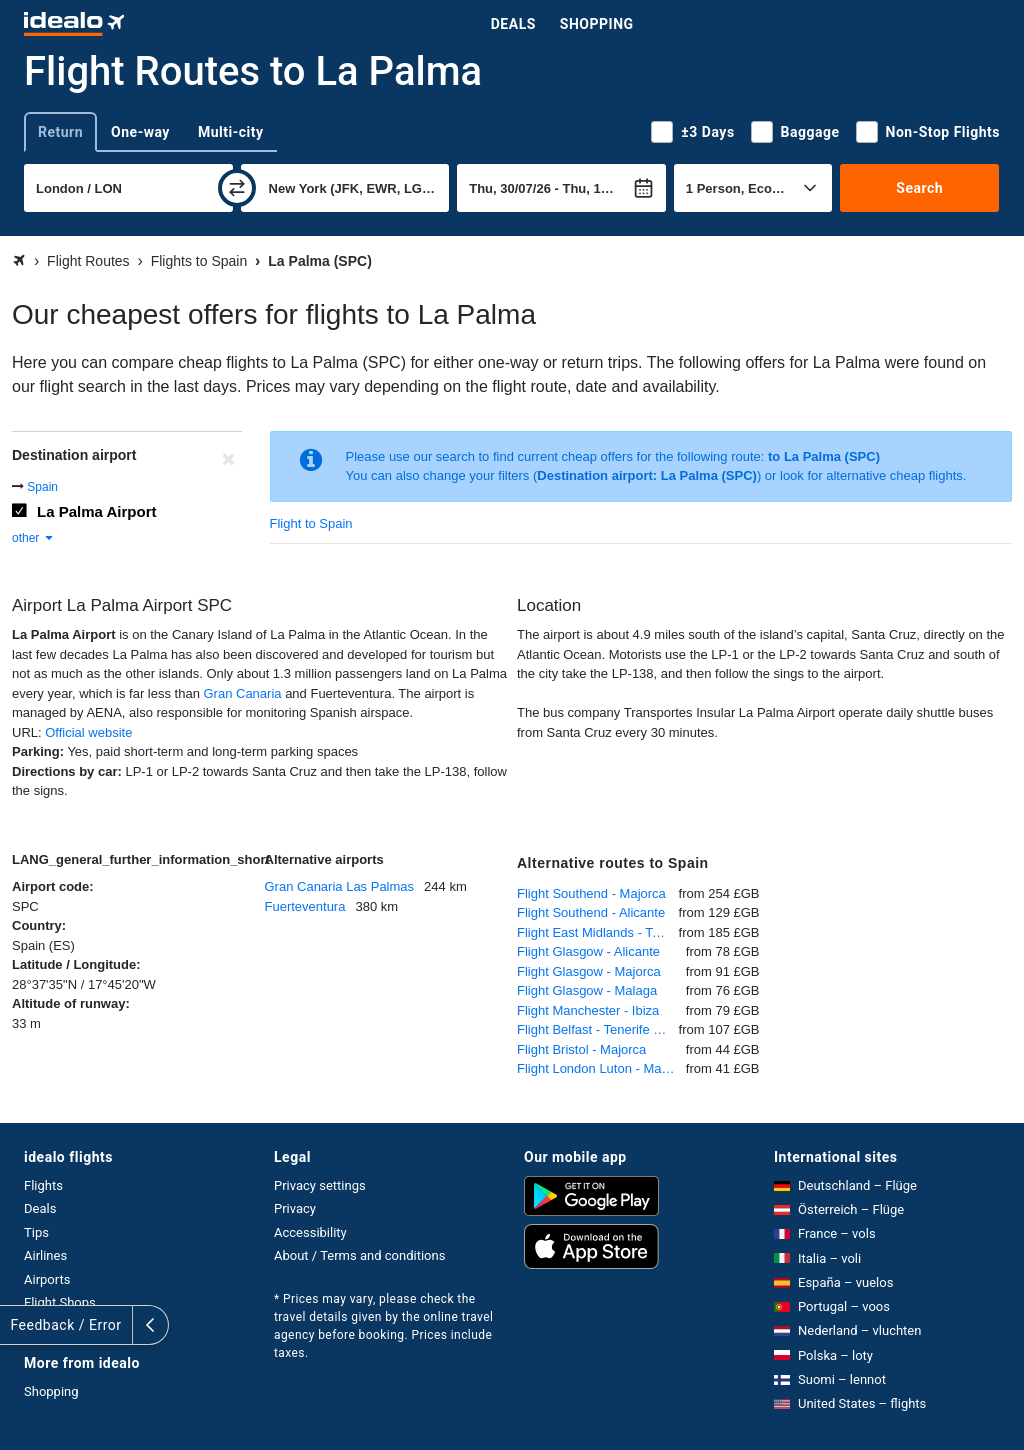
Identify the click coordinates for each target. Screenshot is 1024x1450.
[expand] (18, 1325)
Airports (47, 1279)
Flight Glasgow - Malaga (587, 990)
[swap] (237, 188)
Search (919, 188)
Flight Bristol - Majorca (581, 1049)
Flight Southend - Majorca (591, 893)
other (33, 538)
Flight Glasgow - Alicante (588, 951)
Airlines (45, 1255)
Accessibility (310, 1232)
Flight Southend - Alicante (591, 912)
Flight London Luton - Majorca (601, 1068)
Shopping (597, 24)
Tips (36, 1232)
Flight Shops (60, 1302)
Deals (513, 24)
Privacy (295, 1208)
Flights (43, 1185)
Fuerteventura (305, 906)
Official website (88, 732)
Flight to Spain (311, 523)
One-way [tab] (140, 132)
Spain (42, 487)
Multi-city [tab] (231, 132)
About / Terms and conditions (359, 1255)
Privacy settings (320, 1185)
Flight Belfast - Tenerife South (598, 1029)
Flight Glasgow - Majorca (589, 971)
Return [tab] (60, 132)
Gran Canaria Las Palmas (340, 886)
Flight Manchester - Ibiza (588, 1010)
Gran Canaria (242, 693)
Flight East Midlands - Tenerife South (598, 932)
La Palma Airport (96, 511)
